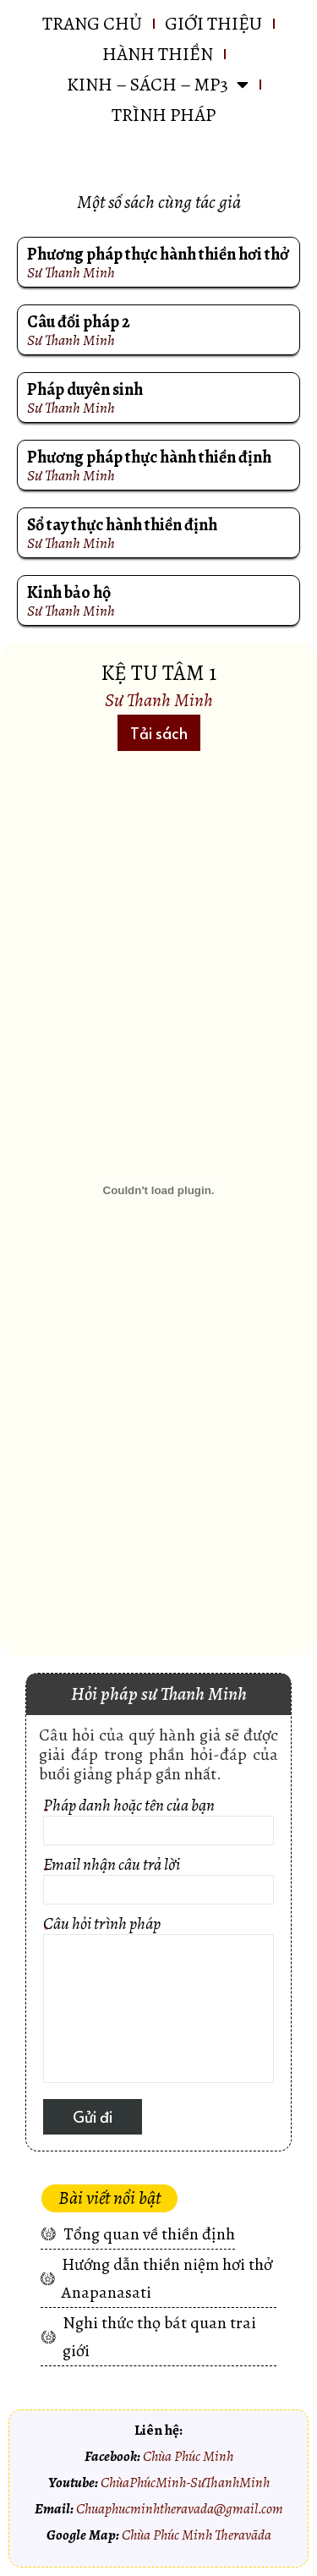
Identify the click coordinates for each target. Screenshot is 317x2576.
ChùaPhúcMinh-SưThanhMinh (185, 2482)
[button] (159, 733)
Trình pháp (164, 115)
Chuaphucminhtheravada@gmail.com (179, 2508)
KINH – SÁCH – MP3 (158, 84)
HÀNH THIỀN (157, 54)
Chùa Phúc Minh (188, 2456)
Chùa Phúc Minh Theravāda (196, 2534)
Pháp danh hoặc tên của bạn (158, 1823)
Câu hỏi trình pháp (158, 2002)
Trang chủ (92, 23)
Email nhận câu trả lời (158, 1883)
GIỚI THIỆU (213, 23)
